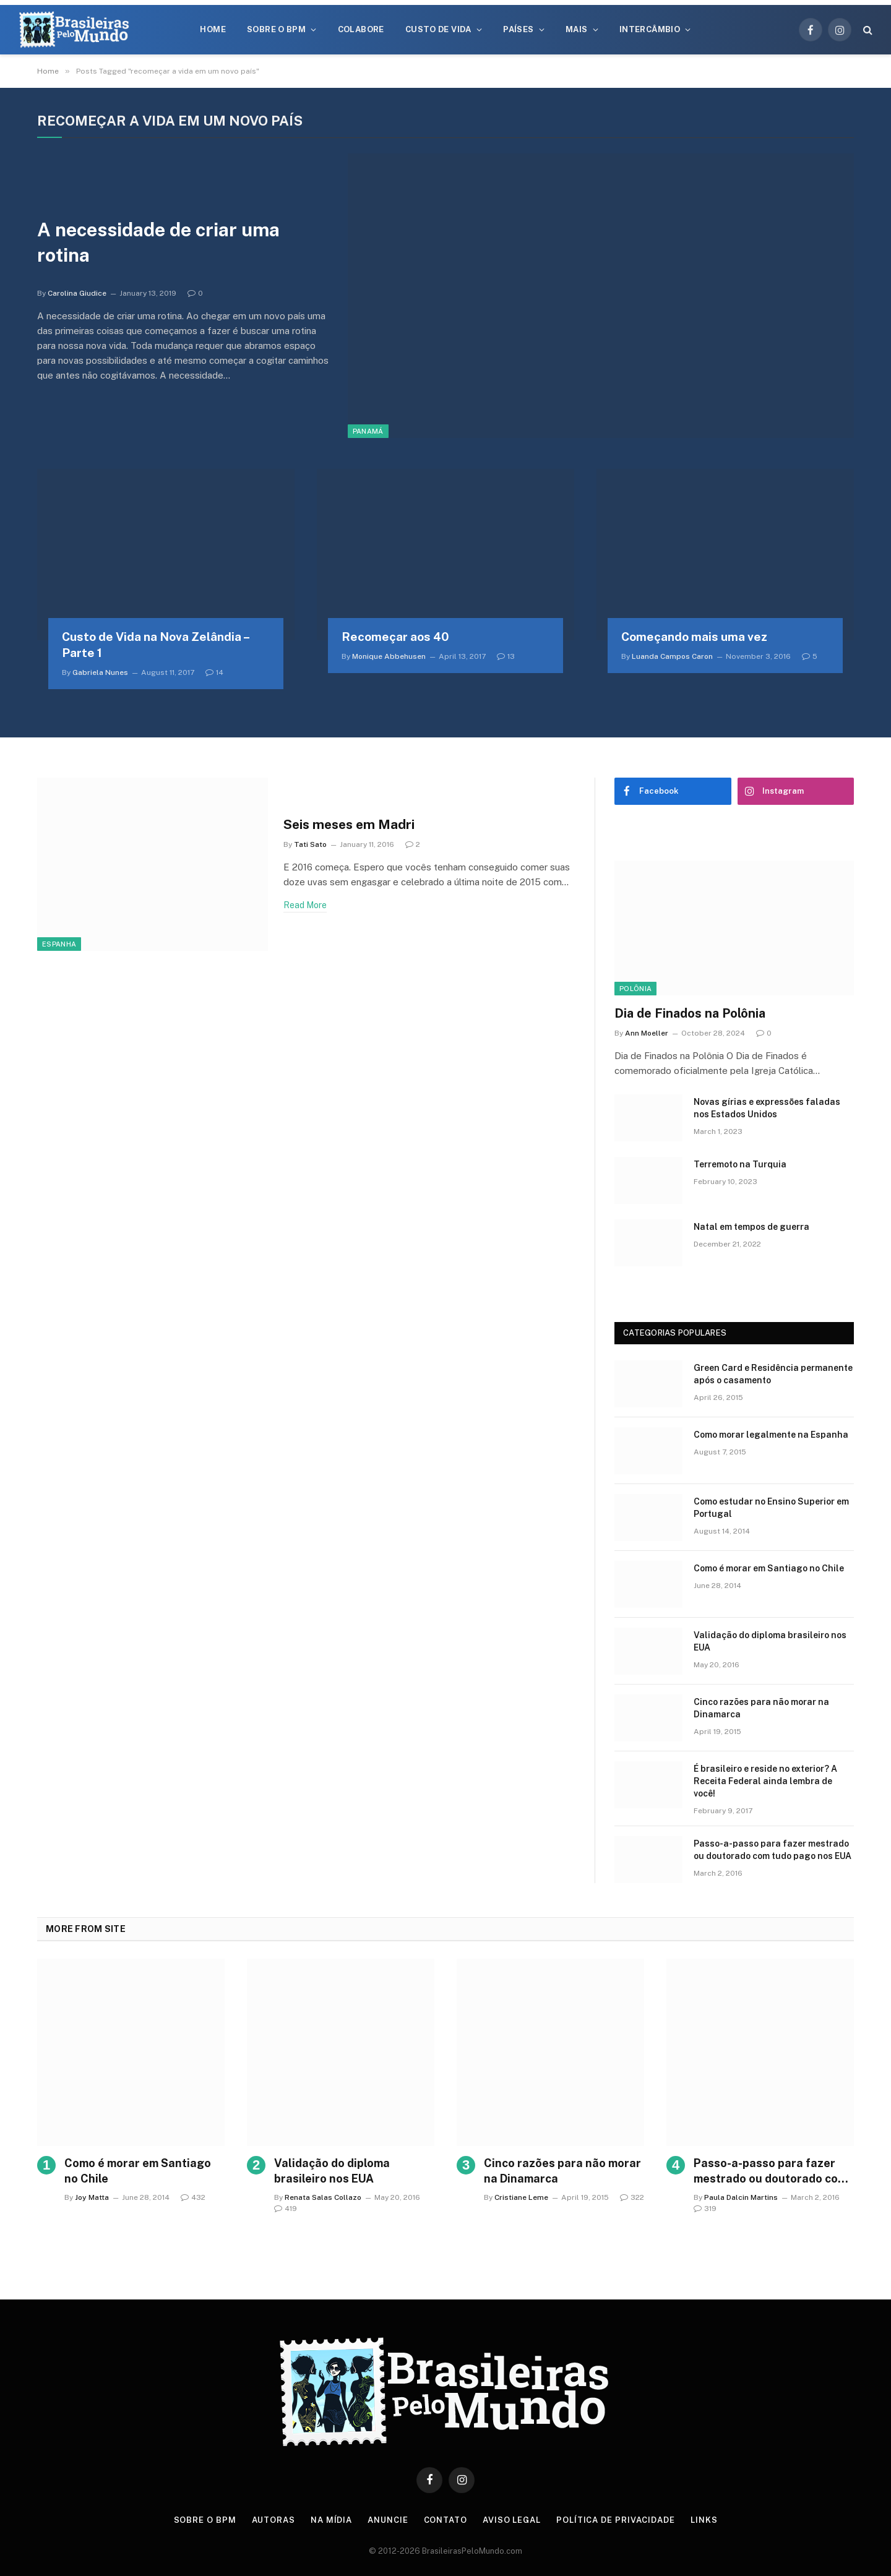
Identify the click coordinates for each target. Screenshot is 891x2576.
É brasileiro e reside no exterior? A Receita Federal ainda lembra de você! (765, 1781)
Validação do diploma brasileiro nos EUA (770, 1641)
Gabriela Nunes (100, 672)
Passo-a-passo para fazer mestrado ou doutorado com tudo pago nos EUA (772, 1850)
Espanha (59, 944)
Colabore (361, 29)
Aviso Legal (512, 2520)
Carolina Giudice (77, 293)
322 (632, 2197)
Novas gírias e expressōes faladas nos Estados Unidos (767, 1108)
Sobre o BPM (276, 29)
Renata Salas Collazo (323, 2197)
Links (704, 2520)
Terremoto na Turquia (740, 1164)
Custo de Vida (438, 29)
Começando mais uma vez (694, 636)
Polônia (635, 988)
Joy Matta (92, 2197)
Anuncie (388, 2520)
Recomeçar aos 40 (395, 636)
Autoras (273, 2520)
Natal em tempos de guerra (751, 1227)
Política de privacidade (615, 2520)
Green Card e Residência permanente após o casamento (773, 1374)
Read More (305, 905)
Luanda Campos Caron (672, 656)
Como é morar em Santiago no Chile (769, 1568)
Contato (445, 2520)
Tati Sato (310, 844)
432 (193, 2197)
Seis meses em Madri (349, 824)
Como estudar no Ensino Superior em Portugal (771, 1507)
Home (213, 29)
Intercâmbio (649, 29)
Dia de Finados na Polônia (689, 1013)
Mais (577, 29)
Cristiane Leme (521, 2197)
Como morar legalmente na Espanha (771, 1435)
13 (506, 656)
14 (214, 672)
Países (518, 29)
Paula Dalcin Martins (741, 2197)
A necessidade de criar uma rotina (158, 242)
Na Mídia (331, 2520)
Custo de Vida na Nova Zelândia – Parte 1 (155, 644)
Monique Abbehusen (389, 656)
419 (285, 2208)
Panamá (368, 431)
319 (705, 2208)
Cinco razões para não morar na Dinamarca (761, 1708)
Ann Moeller (646, 1033)
